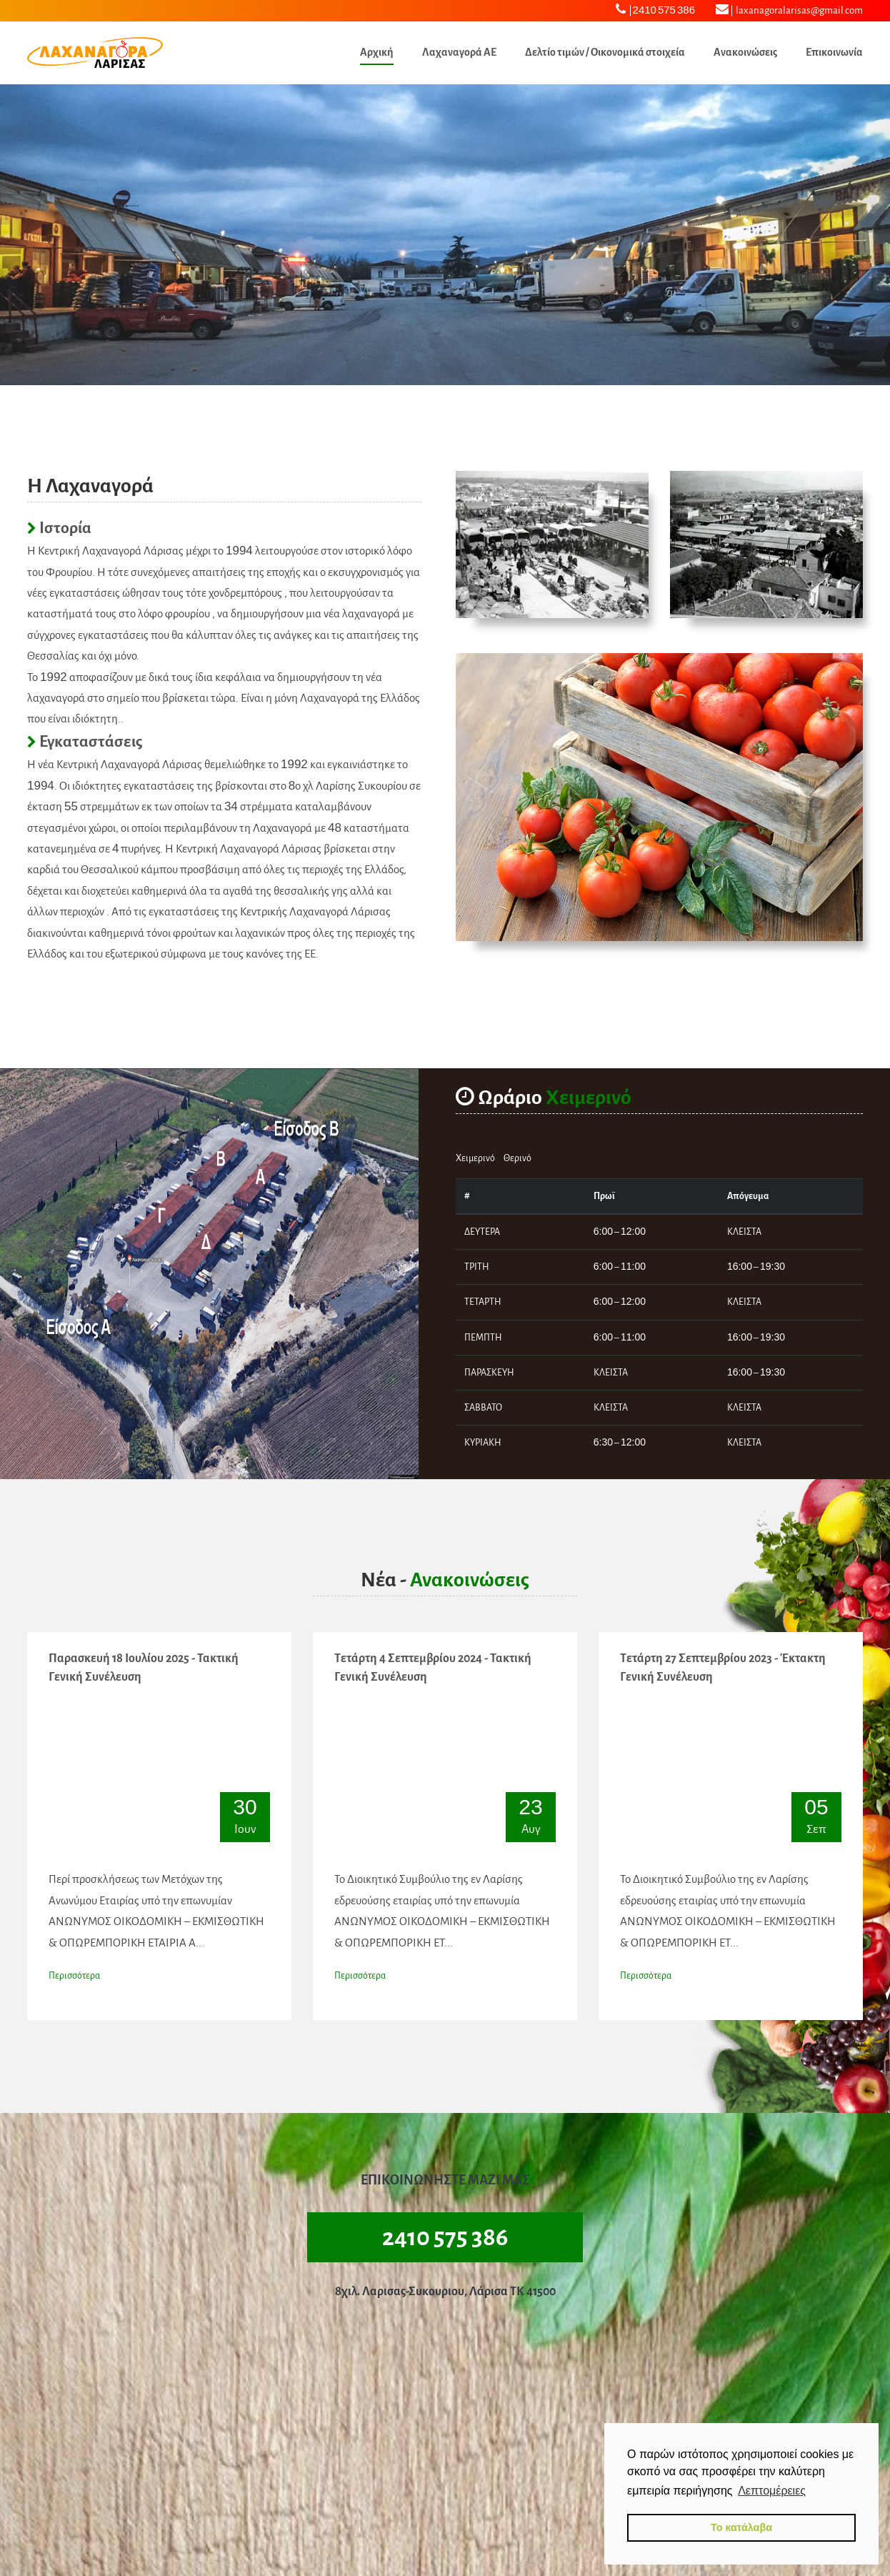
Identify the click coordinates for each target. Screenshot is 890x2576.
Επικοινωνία (834, 52)
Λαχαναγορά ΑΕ (459, 52)
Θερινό (517, 1158)
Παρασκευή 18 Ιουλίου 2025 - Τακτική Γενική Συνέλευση (144, 1668)
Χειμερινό (475, 1158)
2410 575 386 (655, 9)
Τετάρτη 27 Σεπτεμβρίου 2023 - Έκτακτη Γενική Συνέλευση (723, 1668)
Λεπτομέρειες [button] (772, 2491)
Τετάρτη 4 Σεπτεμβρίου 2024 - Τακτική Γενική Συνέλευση (432, 1668)
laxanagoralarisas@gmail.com (789, 9)
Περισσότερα (74, 1976)
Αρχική (377, 52)
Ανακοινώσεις (745, 52)
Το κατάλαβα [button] (741, 2527)
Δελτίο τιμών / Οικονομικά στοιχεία (605, 52)
